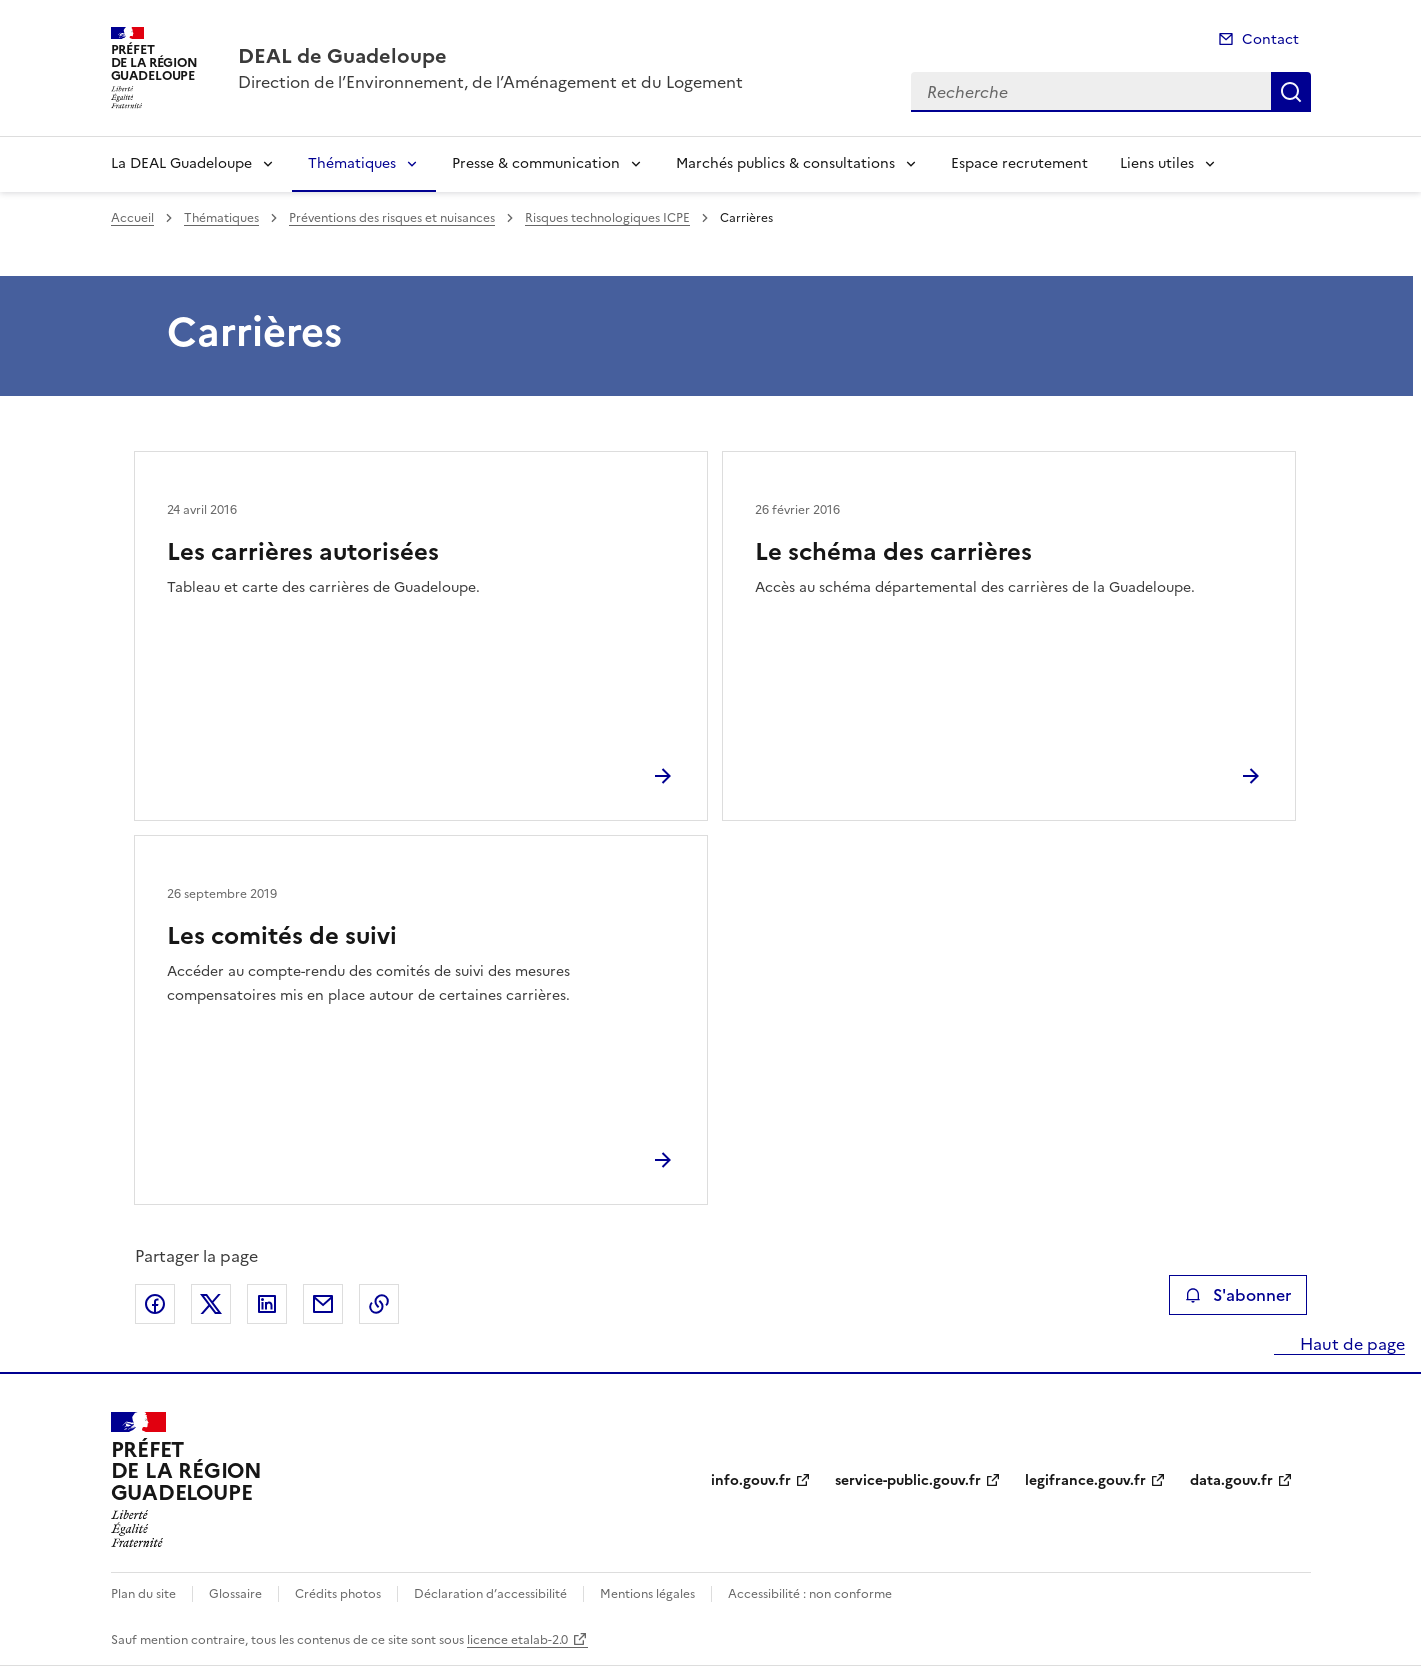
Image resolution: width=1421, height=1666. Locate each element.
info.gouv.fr (751, 1480)
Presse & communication (536, 163)
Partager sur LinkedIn (267, 1304)
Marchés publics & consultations (785, 163)
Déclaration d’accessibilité (490, 1594)
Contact (1270, 39)
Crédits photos (338, 1594)
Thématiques (352, 163)
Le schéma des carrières (893, 552)
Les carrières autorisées (303, 552)
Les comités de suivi (282, 936)
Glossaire (235, 1594)
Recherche (1291, 92)
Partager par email (323, 1304)
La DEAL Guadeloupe (181, 163)
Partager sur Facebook (155, 1304)
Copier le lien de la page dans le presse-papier (379, 1304)
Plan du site (143, 1594)
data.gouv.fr (1231, 1480)
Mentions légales (647, 1594)
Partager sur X (211, 1304)
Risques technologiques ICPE (607, 218)
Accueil (132, 218)
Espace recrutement (1019, 163)
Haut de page (1350, 1344)
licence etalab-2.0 (517, 1640)
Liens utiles (1157, 163)
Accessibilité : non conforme (810, 1594)
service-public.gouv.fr (908, 1480)
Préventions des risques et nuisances (392, 218)
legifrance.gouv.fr (1085, 1480)
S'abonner (1237, 1295)
